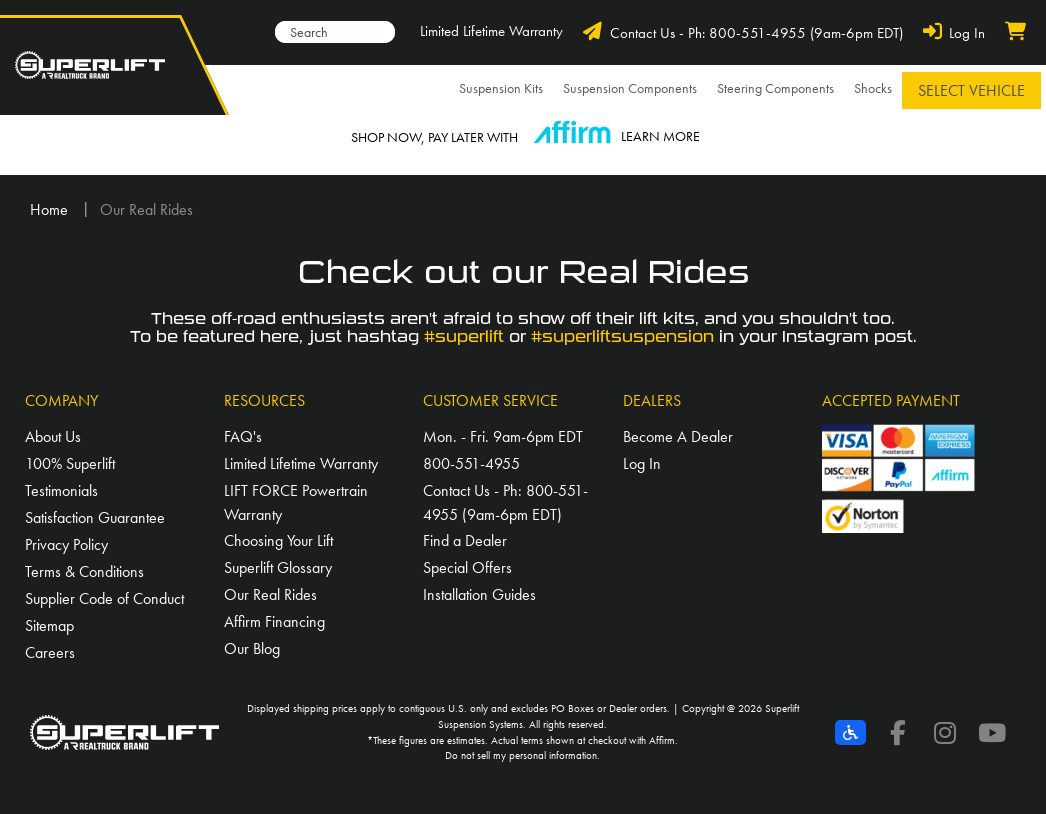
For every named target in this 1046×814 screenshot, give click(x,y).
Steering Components (775, 88)
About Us (53, 436)
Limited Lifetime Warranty (491, 31)
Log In (642, 463)
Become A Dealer (678, 436)
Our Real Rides (270, 594)
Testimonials (61, 490)
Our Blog (252, 648)
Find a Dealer (465, 540)
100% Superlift (70, 463)
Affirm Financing (274, 621)
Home (49, 209)
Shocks (873, 88)
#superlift (464, 336)
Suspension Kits (501, 88)
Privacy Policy (66, 544)
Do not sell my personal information (521, 755)
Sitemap (49, 625)
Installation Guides (479, 594)
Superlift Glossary (278, 567)
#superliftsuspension (622, 336)
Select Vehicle (971, 90)
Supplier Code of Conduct (104, 598)
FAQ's (243, 436)
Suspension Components (630, 88)
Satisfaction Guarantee (95, 517)
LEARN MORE (660, 136)
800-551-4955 (471, 463)
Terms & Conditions (84, 571)
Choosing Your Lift (278, 540)
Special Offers (467, 567)
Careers (50, 652)
